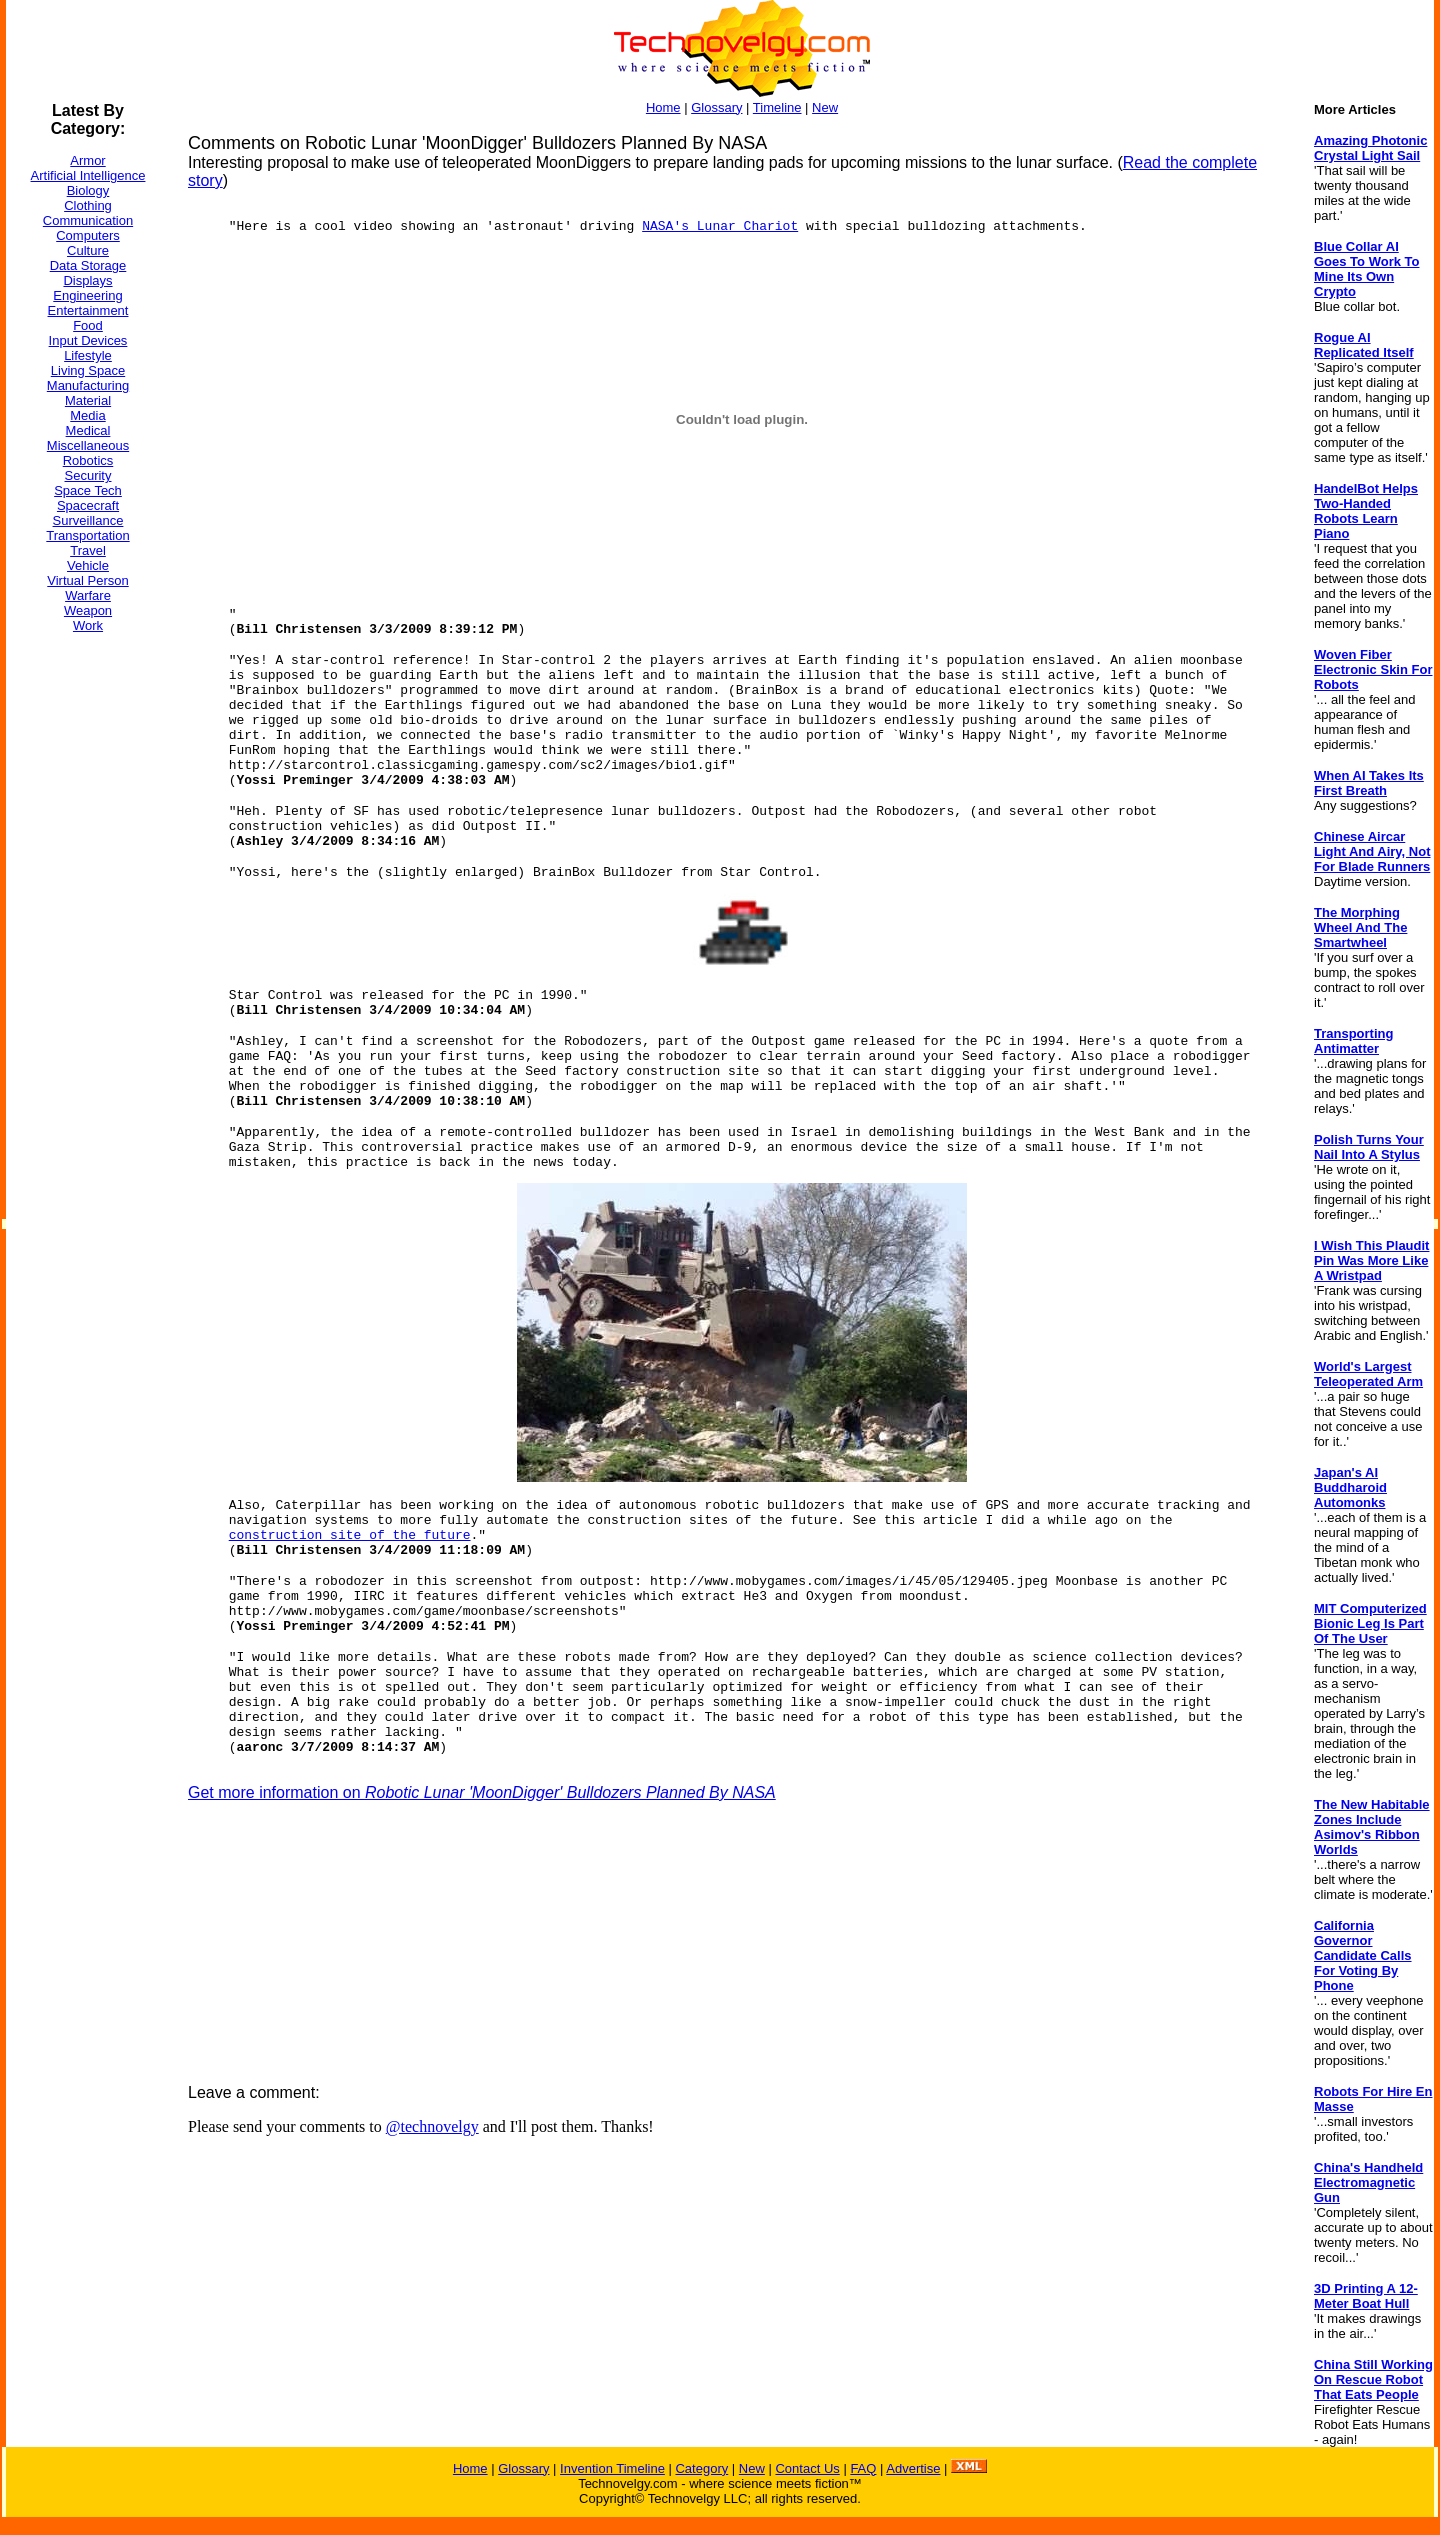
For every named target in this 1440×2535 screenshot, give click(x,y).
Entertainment (88, 310)
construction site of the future (350, 1535)
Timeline (777, 107)
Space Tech (88, 490)
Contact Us (807, 2468)
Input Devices (88, 340)
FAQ (863, 2468)
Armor (87, 160)
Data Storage (88, 265)
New (825, 107)
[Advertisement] (86, 949)
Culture (88, 250)
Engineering (87, 295)
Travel (88, 550)
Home (663, 107)
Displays (87, 280)
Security (88, 475)
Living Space (88, 370)
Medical (88, 430)
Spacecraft (88, 505)
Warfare (88, 595)
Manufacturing (88, 385)
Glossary (716, 107)
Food (88, 325)
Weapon (88, 610)
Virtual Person (87, 580)
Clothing (88, 205)
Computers (88, 235)
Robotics (88, 460)
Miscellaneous (88, 445)
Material (88, 400)
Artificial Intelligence (88, 175)
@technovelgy (432, 2126)
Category (701, 2468)
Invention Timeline (612, 2468)
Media (87, 415)
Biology (88, 190)
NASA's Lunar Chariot (720, 226)
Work (88, 625)
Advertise (913, 2468)
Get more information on (482, 1792)
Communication (88, 220)
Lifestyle (88, 355)
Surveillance (88, 520)
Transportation (87, 535)
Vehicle (88, 565)
